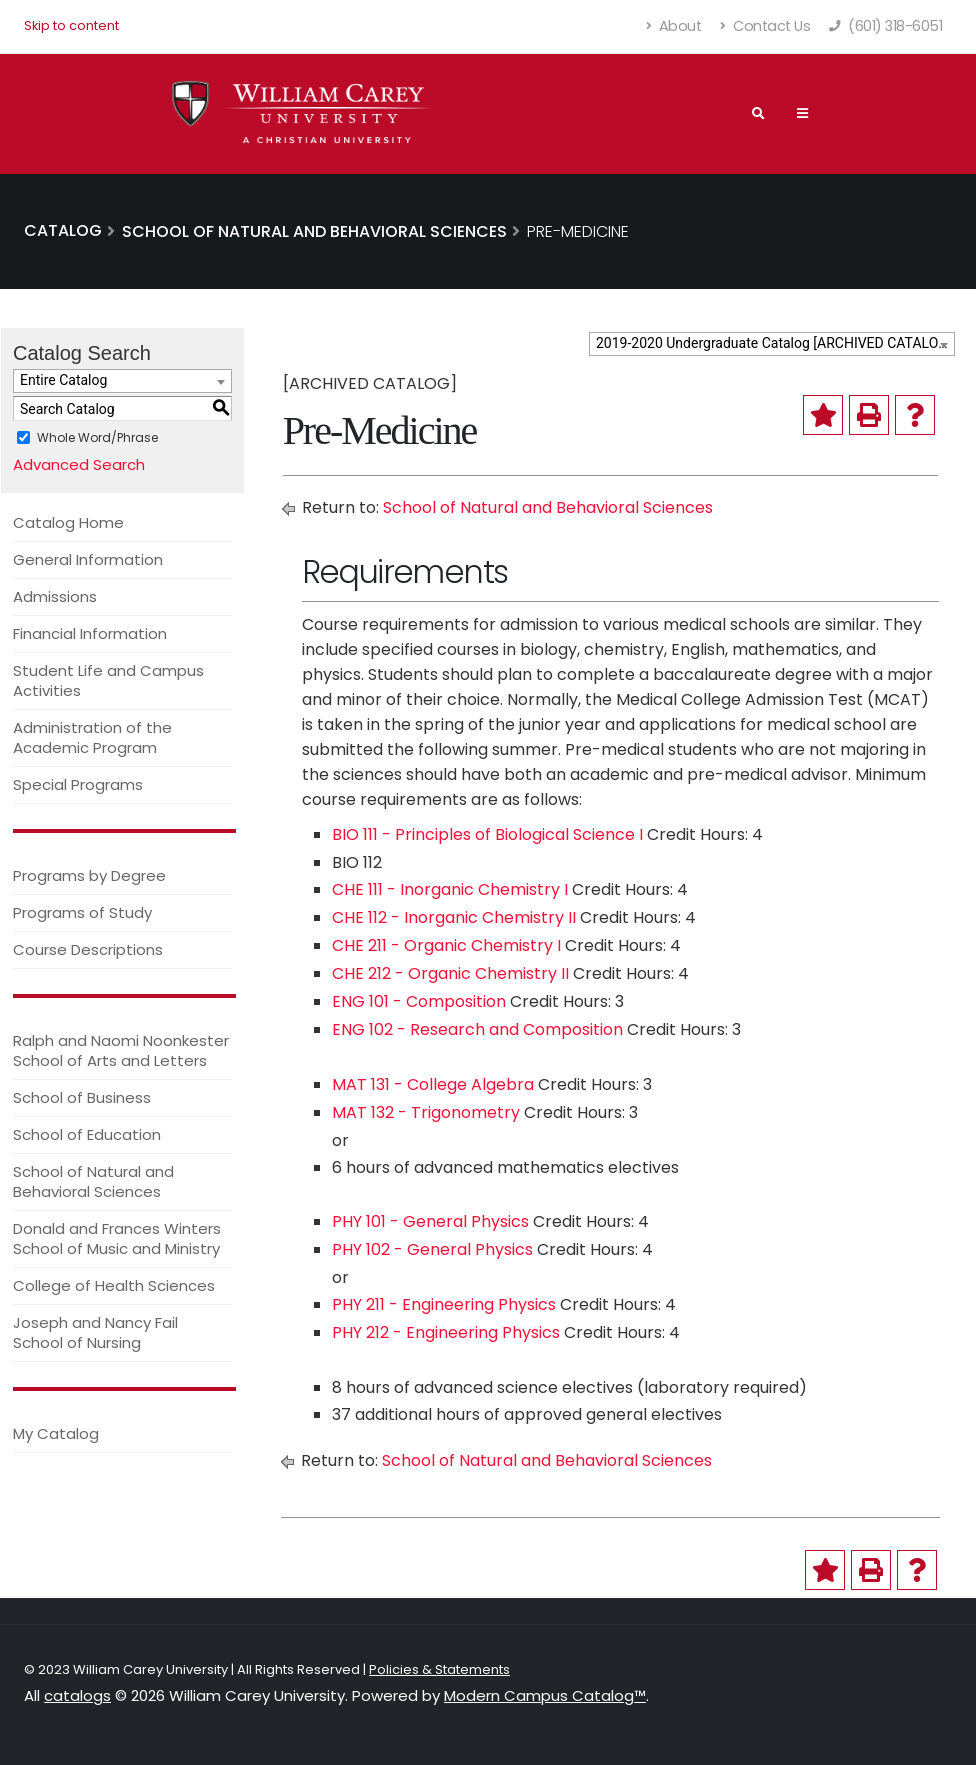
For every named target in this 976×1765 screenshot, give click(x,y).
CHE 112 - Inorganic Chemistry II (454, 917)
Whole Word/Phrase (97, 437)
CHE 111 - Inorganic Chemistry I (450, 889)
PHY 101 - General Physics (430, 1221)
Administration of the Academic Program (92, 737)
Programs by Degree (89, 875)
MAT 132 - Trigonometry (426, 1112)
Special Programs (78, 784)
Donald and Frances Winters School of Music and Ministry (117, 1238)
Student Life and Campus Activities (108, 680)
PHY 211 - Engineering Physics (444, 1304)
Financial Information (90, 633)
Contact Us (765, 26)
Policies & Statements (439, 1669)
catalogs (77, 1695)
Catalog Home (68, 522)
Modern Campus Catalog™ (545, 1695)
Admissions (55, 596)
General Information (88, 559)
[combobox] (772, 344)
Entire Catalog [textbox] (63, 380)
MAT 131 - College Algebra (433, 1084)
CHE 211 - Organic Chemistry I (446, 945)
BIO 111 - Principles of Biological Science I (487, 834)
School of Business (82, 1097)
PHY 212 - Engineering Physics (446, 1332)
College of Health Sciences (114, 1285)
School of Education (87, 1134)
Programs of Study (82, 912)
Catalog (63, 230)
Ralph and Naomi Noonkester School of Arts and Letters (121, 1050)
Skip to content (71, 25)
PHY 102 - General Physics (432, 1249)
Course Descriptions (88, 949)
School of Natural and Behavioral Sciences (93, 1181)
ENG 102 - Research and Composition (477, 1029)
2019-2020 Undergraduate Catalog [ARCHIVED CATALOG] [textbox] (774, 343)
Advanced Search (79, 464)
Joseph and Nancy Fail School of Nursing (95, 1332)
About (674, 26)
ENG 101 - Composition (419, 1001)
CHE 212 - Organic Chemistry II (450, 973)
